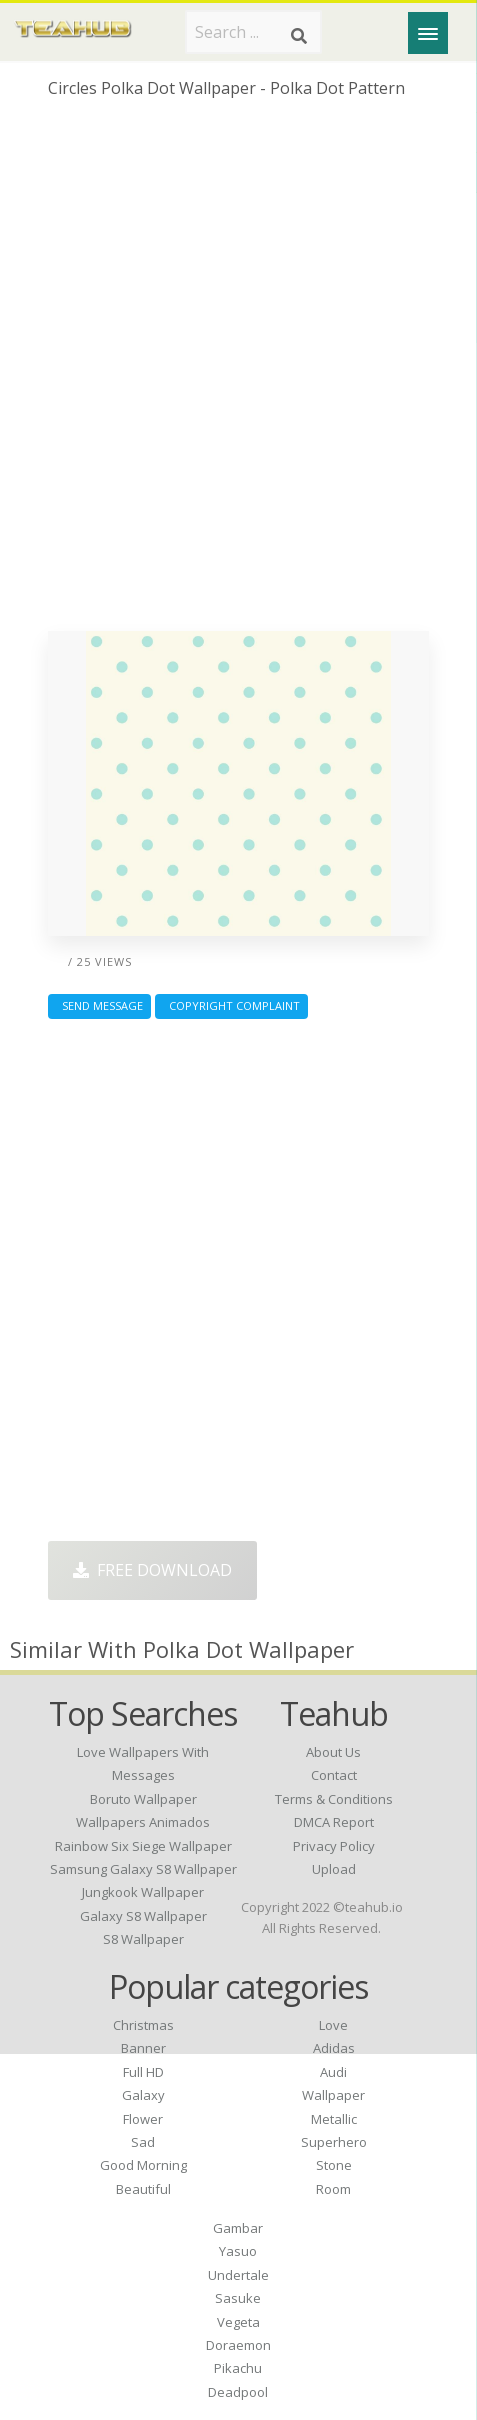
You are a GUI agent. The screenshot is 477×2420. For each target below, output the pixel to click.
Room (333, 2189)
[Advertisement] (238, 372)
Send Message (99, 1005)
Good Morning (143, 2165)
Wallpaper (333, 2095)
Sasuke (238, 2298)
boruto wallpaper (143, 1799)
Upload (334, 1869)
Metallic (334, 2119)
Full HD (143, 2072)
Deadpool (238, 2392)
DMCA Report (334, 1822)
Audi (333, 2072)
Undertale (238, 2275)
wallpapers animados (143, 1822)
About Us (333, 1752)
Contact (334, 1775)
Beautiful (143, 2189)
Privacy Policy (334, 1846)
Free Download (152, 1570)
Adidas (334, 2048)
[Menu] (428, 33)
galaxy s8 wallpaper (143, 1916)
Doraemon (238, 2345)
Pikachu (238, 2368)
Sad (143, 2142)
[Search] (299, 36)
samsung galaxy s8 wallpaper (143, 1869)
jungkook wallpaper (143, 1892)
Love (333, 2025)
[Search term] (253, 32)
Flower (143, 2119)
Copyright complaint (231, 1005)
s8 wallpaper (143, 1939)
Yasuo (238, 2251)
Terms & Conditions (334, 1799)
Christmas (143, 2025)
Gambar (238, 2228)
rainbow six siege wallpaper (143, 1846)
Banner (143, 2048)
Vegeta (238, 2322)
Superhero (334, 2142)
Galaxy (143, 2095)
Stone (334, 2165)
